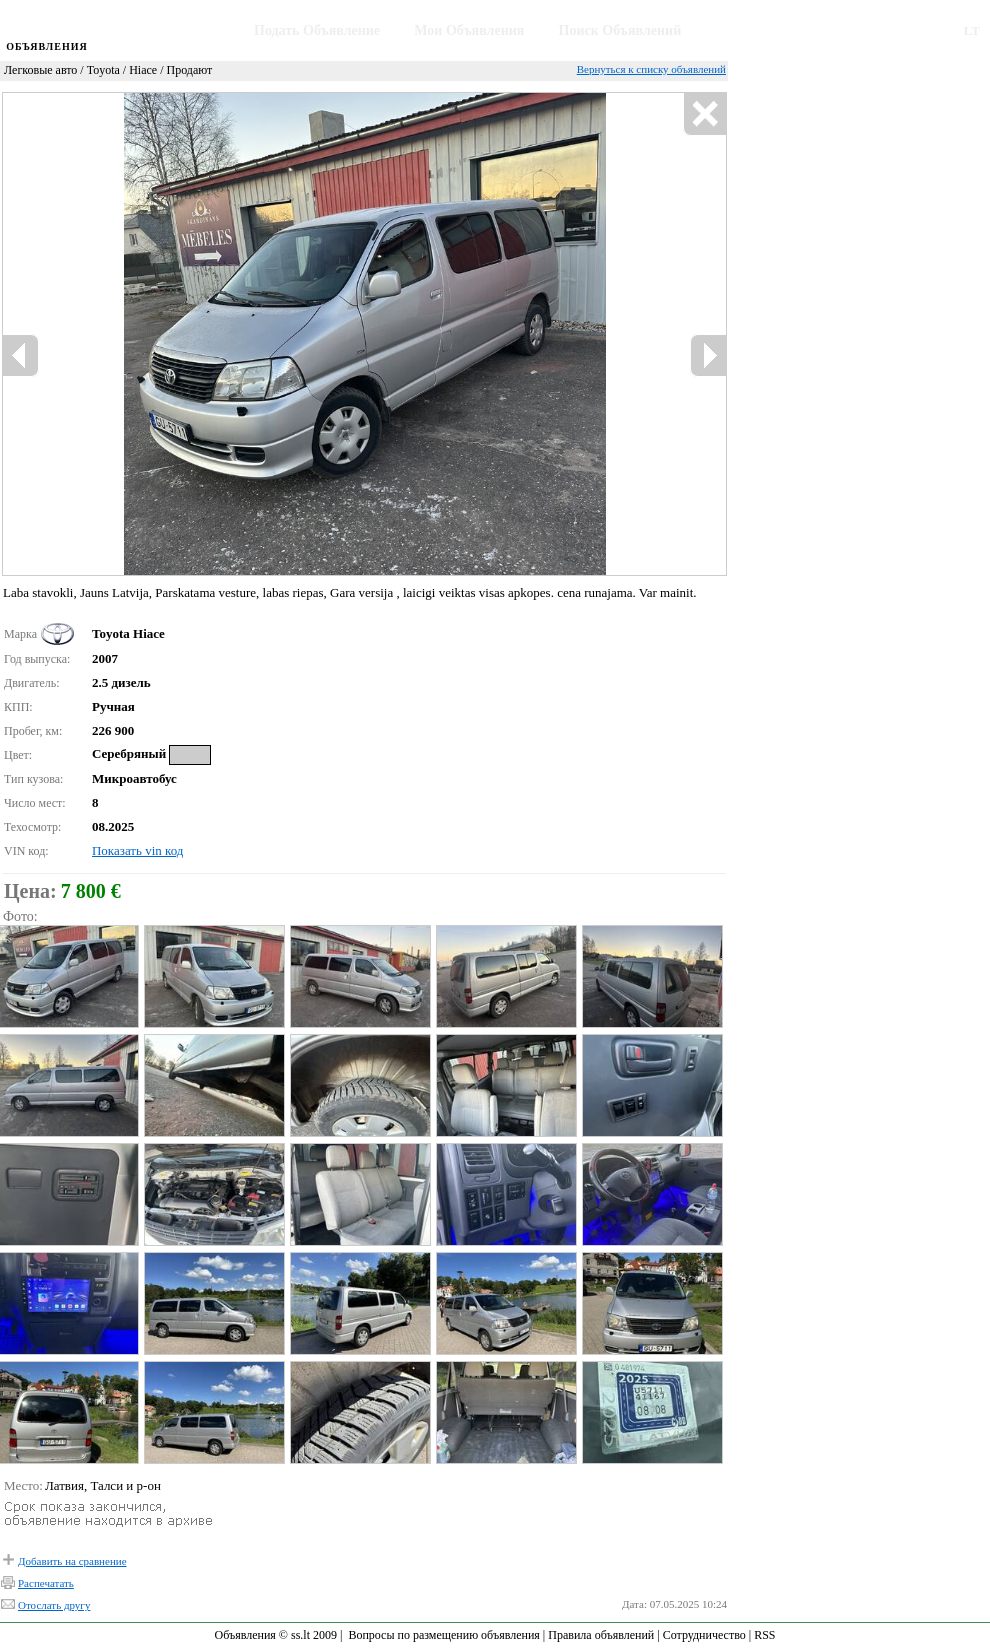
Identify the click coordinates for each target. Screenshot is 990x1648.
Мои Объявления (469, 30)
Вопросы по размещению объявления (443, 1635)
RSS (764, 1635)
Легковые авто (40, 70)
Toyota (103, 70)
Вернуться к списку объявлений (651, 69)
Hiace (143, 70)
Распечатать (46, 1583)
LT (972, 30)
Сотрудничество (704, 1635)
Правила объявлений (601, 1635)
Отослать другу (54, 1605)
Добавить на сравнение (72, 1561)
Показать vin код (137, 850)
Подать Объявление (317, 30)
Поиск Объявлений (620, 30)
